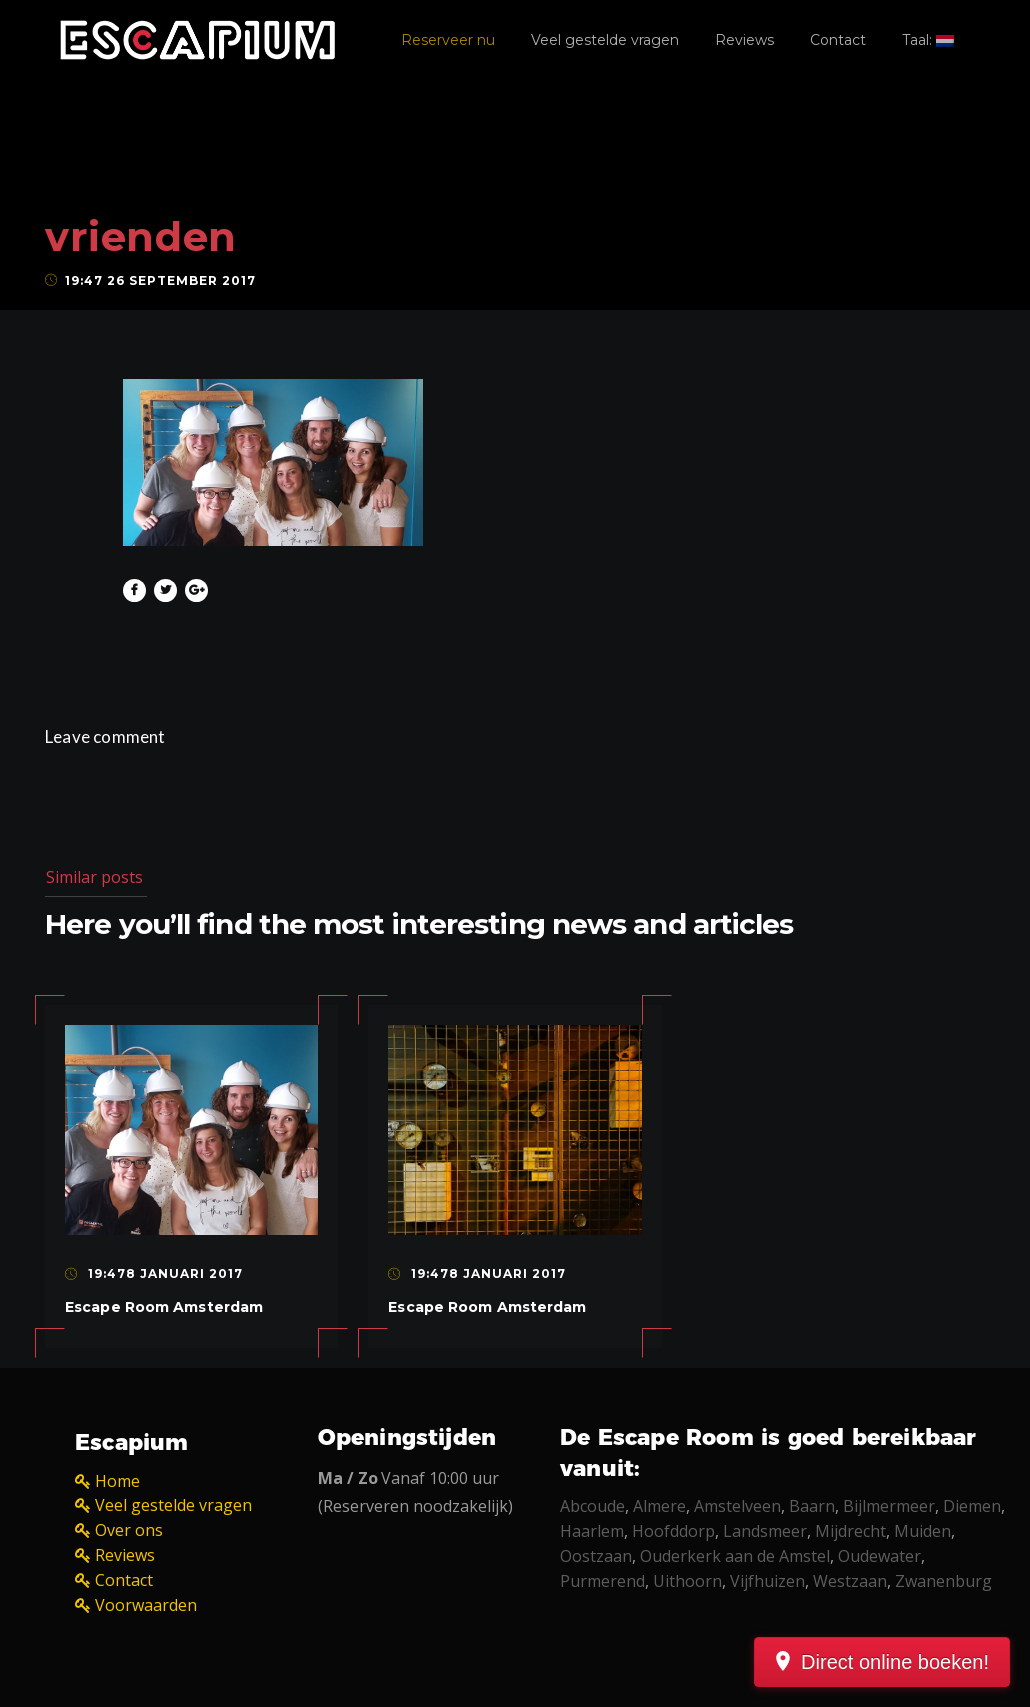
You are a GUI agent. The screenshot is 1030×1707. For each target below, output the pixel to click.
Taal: (928, 40)
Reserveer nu (448, 40)
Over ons (129, 1530)
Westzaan (850, 1581)
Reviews (744, 40)
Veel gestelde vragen (605, 40)
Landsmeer (765, 1531)
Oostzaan (596, 1556)
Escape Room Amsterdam (164, 1307)
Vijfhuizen (767, 1581)
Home (117, 1481)
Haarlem (592, 1531)
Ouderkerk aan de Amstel (735, 1556)
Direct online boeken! (895, 1662)
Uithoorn (687, 1581)
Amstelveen (737, 1506)
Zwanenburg (943, 1581)
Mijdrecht (850, 1531)
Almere (659, 1506)
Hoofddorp (673, 1531)
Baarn (812, 1506)
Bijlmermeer (889, 1506)
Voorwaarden (146, 1605)
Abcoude (592, 1506)
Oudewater (879, 1556)
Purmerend (602, 1581)
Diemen (972, 1506)
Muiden (922, 1531)
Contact (838, 40)
